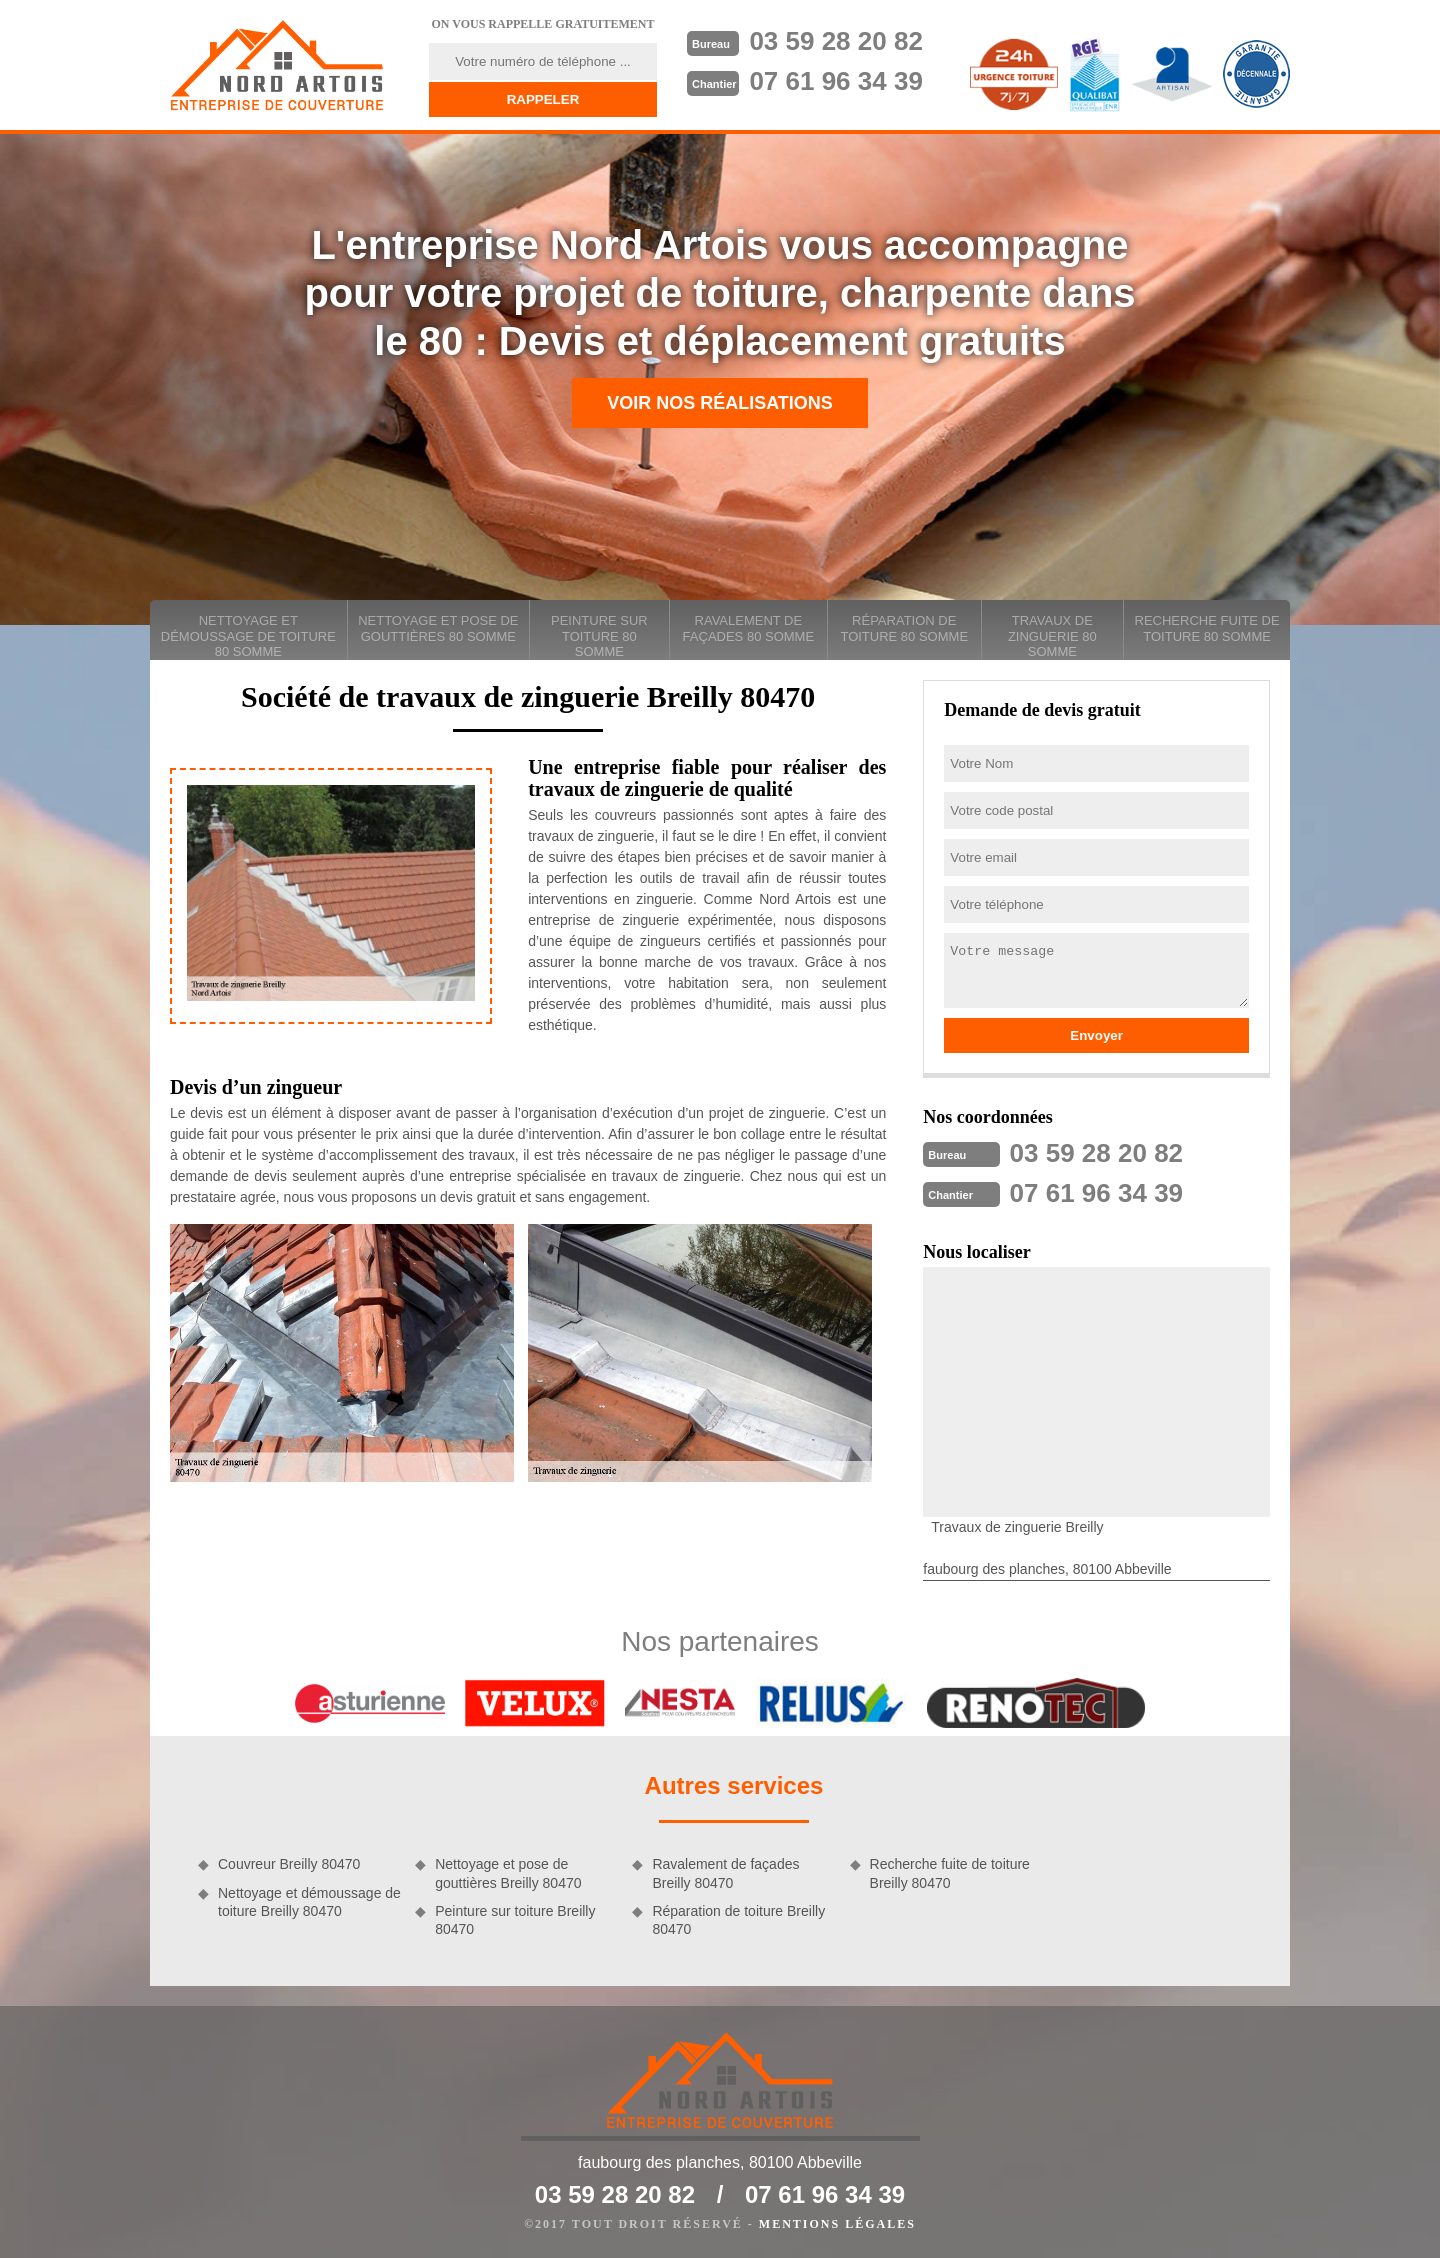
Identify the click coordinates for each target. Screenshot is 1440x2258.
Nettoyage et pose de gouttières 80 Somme (438, 628)
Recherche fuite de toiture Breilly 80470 (950, 1873)
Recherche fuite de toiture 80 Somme (1207, 628)
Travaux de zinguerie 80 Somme (1052, 636)
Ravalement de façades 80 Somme (748, 628)
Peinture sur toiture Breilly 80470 (515, 1920)
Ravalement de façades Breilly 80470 (725, 1873)
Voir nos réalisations (720, 403)
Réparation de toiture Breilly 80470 (738, 1920)
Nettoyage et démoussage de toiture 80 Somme (248, 636)
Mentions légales (837, 2224)
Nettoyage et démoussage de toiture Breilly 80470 (309, 1902)
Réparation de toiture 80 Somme (904, 628)
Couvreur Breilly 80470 (289, 1864)
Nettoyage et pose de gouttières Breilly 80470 (508, 1873)
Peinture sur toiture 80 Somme (599, 636)
